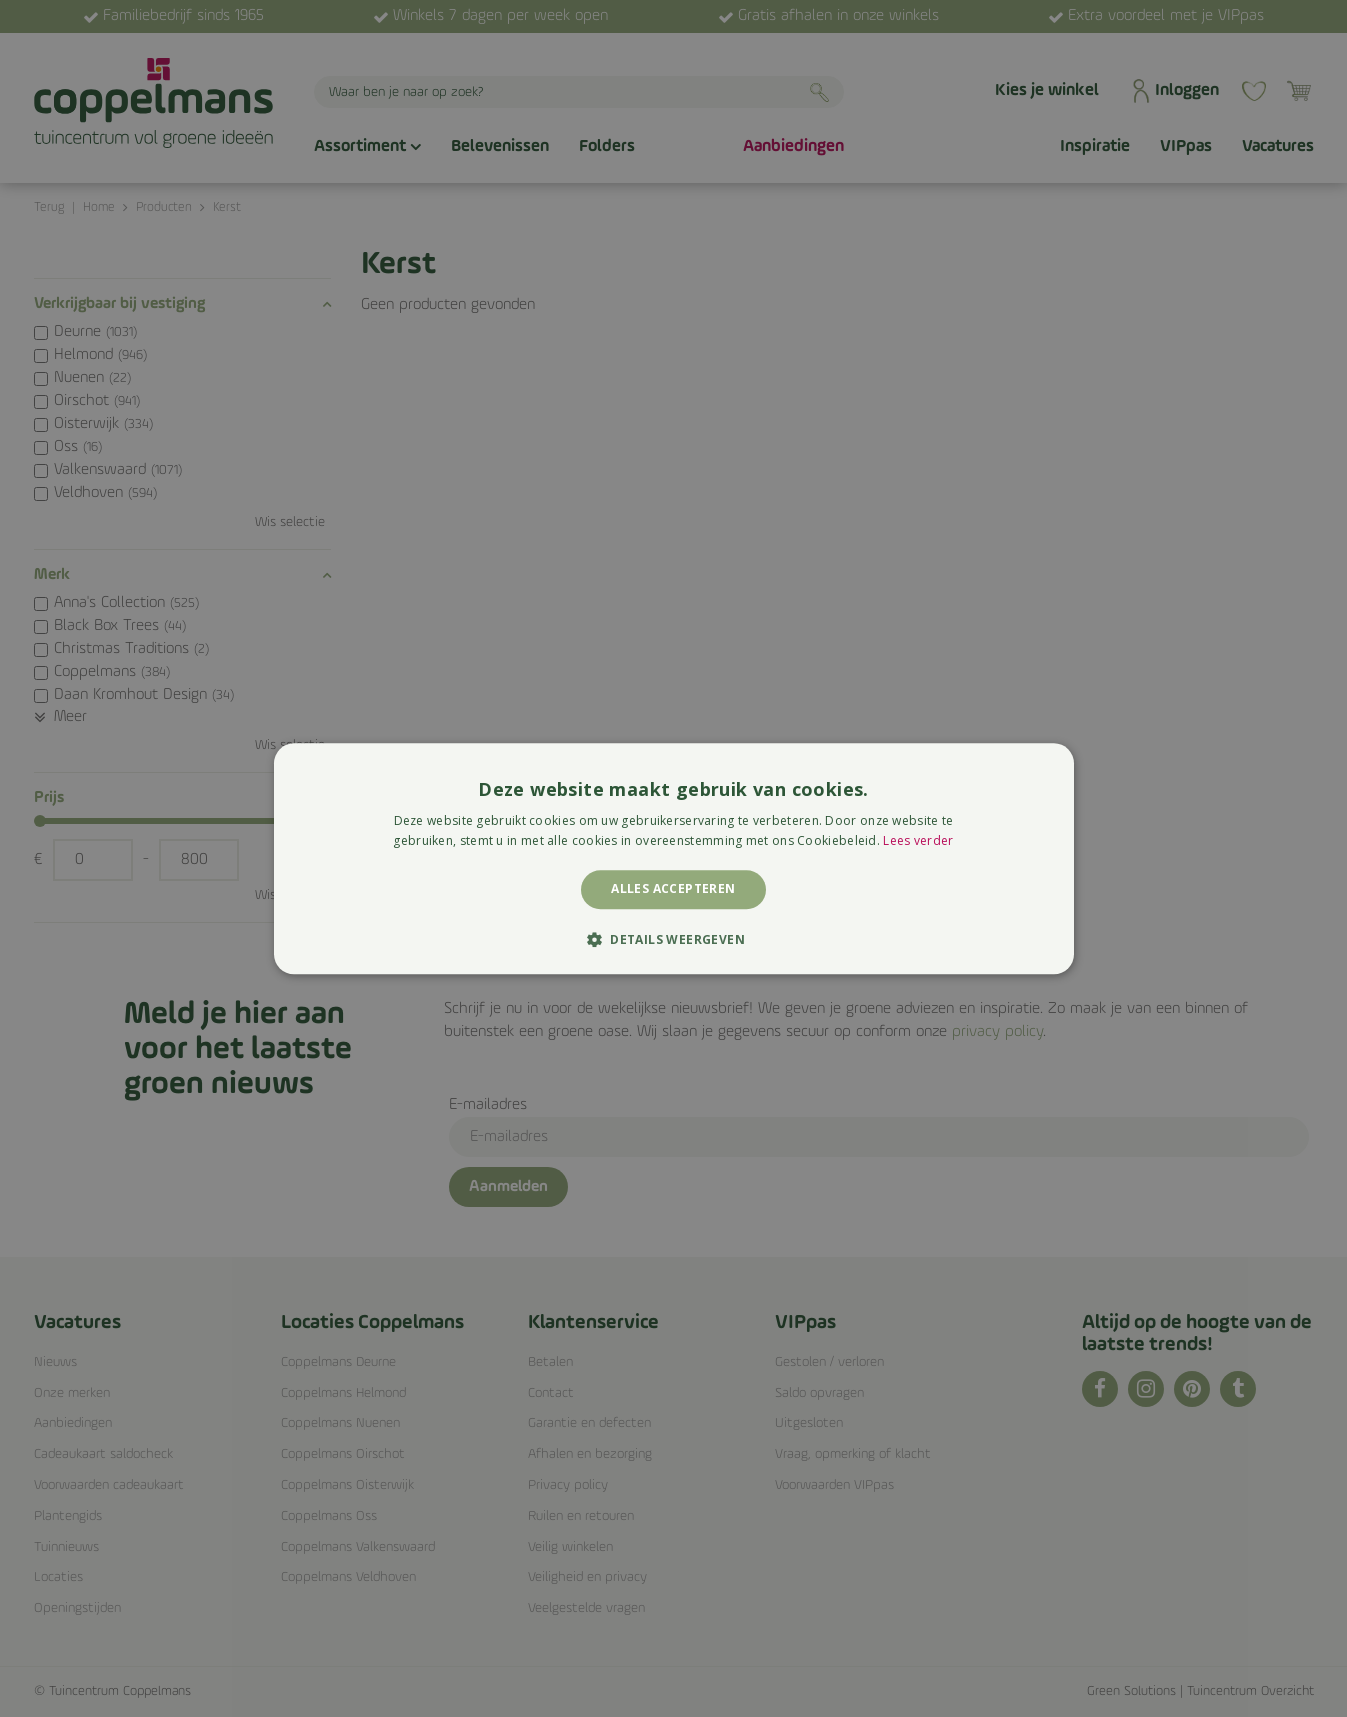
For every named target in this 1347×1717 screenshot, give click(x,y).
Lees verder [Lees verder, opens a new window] (918, 840)
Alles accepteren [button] (673, 889)
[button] (673, 939)
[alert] (673, 858)
